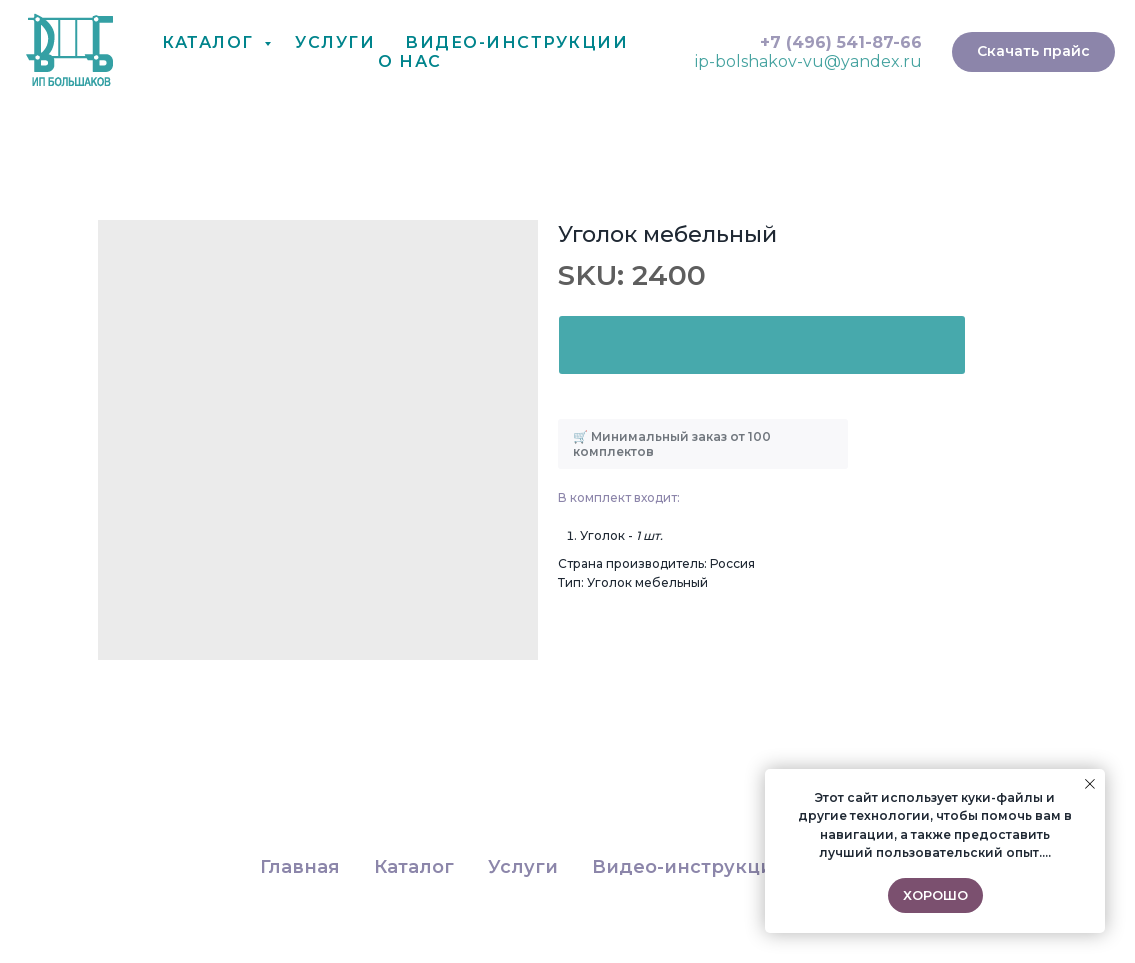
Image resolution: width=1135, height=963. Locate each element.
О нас (410, 61)
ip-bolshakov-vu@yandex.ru (808, 61)
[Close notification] (1090, 784)
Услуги (335, 42)
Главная (300, 867)
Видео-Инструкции (516, 42)
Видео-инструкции (689, 867)
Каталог (210, 42)
